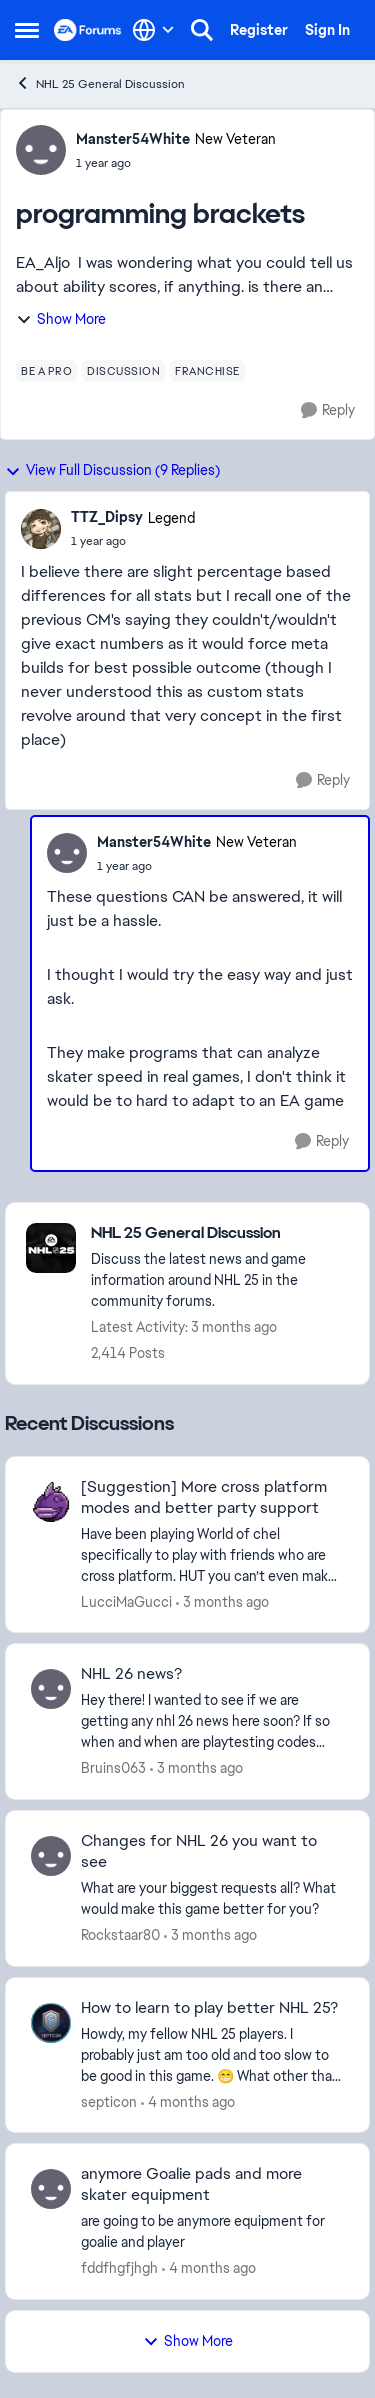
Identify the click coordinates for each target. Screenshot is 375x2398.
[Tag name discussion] (123, 371)
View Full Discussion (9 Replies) (112, 470)
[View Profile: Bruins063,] (51, 1689)
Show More (61, 319)
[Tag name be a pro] (46, 371)
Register (259, 30)
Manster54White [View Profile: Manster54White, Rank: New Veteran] (133, 139)
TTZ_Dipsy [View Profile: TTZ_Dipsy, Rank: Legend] (107, 517)
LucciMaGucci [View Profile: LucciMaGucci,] (126, 1601)
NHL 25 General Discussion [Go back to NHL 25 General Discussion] (100, 83)
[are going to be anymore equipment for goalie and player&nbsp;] (212, 2232)
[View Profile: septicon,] (51, 2023)
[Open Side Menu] (27, 30)
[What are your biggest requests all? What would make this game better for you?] (212, 1899)
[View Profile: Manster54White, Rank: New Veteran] (41, 150)
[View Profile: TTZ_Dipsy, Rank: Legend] (41, 529)
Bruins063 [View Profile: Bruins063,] (113, 1768)
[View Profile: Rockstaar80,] (51, 1856)
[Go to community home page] (88, 30)
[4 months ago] (188, 2101)
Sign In (327, 30)
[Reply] (328, 410)
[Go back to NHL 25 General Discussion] (220, 1233)
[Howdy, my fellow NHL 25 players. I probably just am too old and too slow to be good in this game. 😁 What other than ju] (212, 2054)
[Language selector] (153, 30)
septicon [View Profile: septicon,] (109, 2101)
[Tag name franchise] (207, 371)
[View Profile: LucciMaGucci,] (51, 1502)
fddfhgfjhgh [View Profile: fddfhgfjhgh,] (119, 2268)
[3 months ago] (222, 1601)
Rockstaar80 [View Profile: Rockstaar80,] (120, 1935)
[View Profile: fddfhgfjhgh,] (51, 2189)
